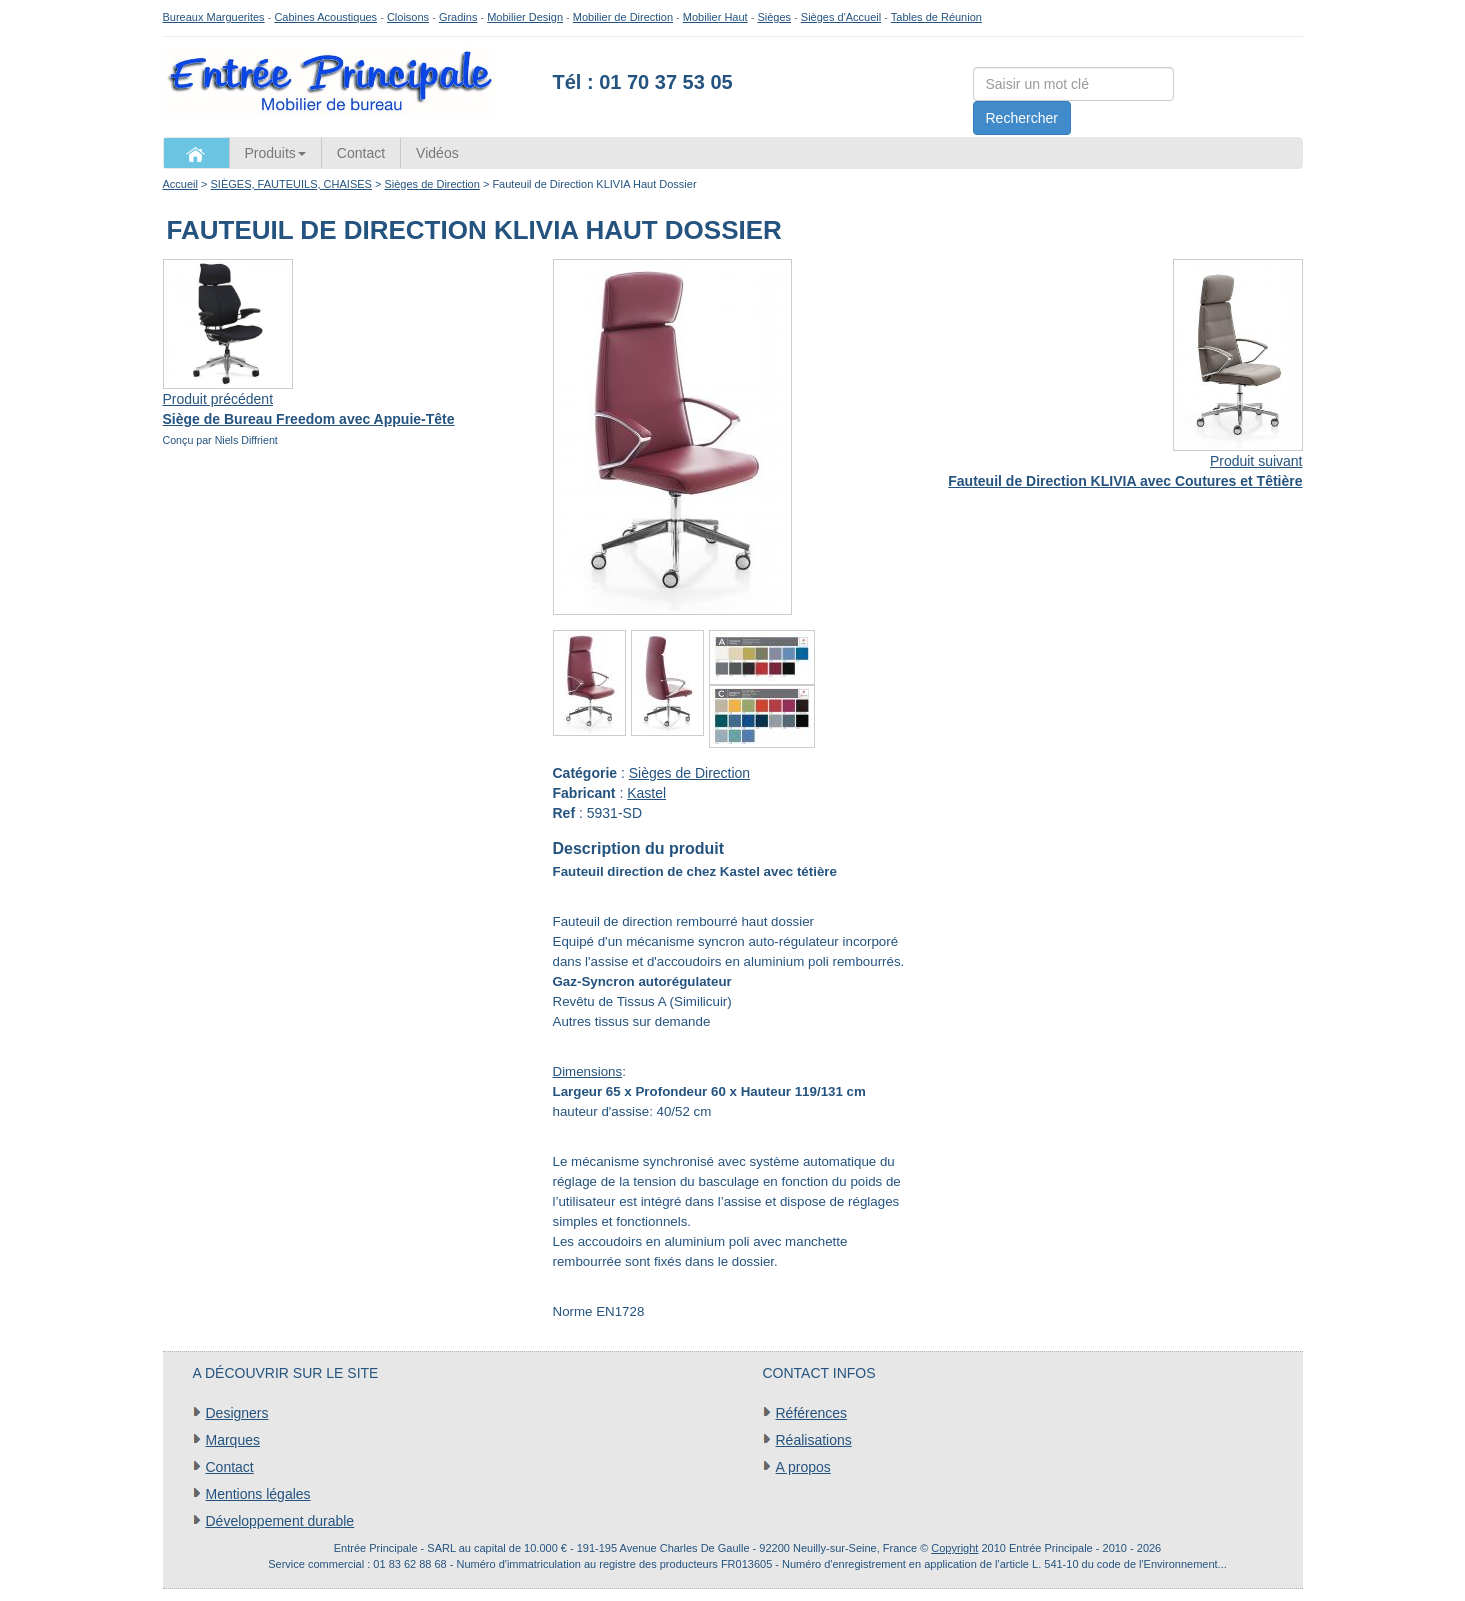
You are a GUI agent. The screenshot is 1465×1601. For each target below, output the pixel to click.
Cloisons (408, 17)
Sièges (774, 17)
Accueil (180, 184)
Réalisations (814, 1440)
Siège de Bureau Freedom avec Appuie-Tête (309, 419)
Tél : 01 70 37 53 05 (643, 82)
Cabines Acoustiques (325, 17)
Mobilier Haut (715, 17)
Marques (233, 1440)
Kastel (646, 793)
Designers (237, 1413)
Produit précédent (218, 399)
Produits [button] (275, 153)
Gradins (458, 17)
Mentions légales (258, 1494)
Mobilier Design (525, 17)
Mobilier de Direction (623, 17)
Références (812, 1413)
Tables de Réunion (936, 17)
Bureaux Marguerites (214, 17)
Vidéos (437, 153)
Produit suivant (1256, 461)
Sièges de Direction (431, 184)
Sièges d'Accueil (841, 17)
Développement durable (280, 1521)
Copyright (954, 1548)
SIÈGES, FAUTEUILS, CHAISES (291, 184)
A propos (803, 1467)
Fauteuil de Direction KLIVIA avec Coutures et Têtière (1125, 481)
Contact (361, 153)
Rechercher (1022, 118)
